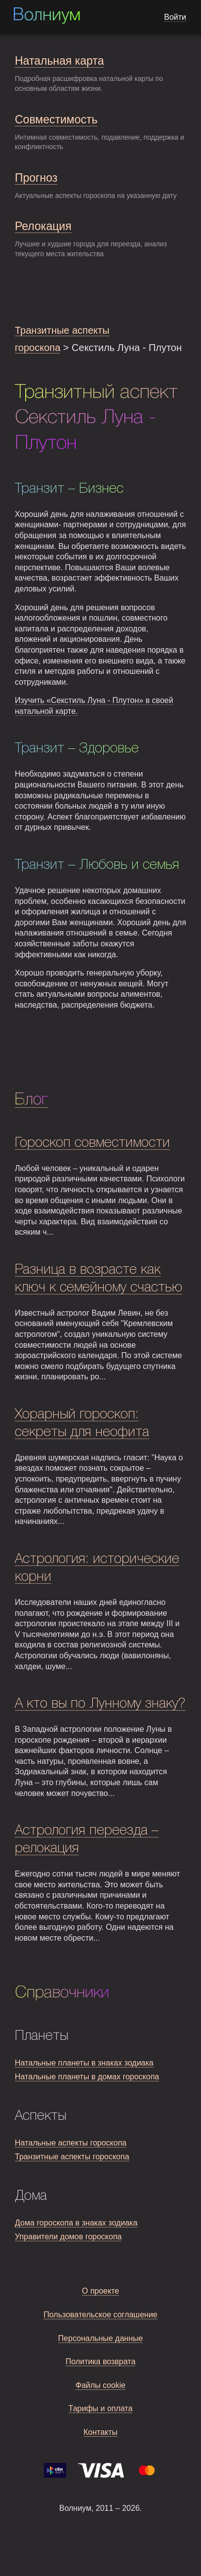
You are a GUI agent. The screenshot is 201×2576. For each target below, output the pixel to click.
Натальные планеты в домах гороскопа (87, 2076)
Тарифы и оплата (101, 2408)
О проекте (100, 2291)
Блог (31, 1100)
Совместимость (56, 119)
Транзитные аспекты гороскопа (72, 2156)
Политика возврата (101, 2361)
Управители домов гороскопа (68, 2236)
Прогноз (36, 177)
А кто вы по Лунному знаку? (100, 1704)
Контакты (100, 2432)
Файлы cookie (101, 2385)
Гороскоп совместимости (92, 1143)
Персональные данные (100, 2338)
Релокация (43, 226)
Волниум (46, 16)
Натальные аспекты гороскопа (70, 2143)
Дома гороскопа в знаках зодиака (76, 2223)
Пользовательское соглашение (100, 2314)
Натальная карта (59, 60)
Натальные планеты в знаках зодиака (84, 2063)
